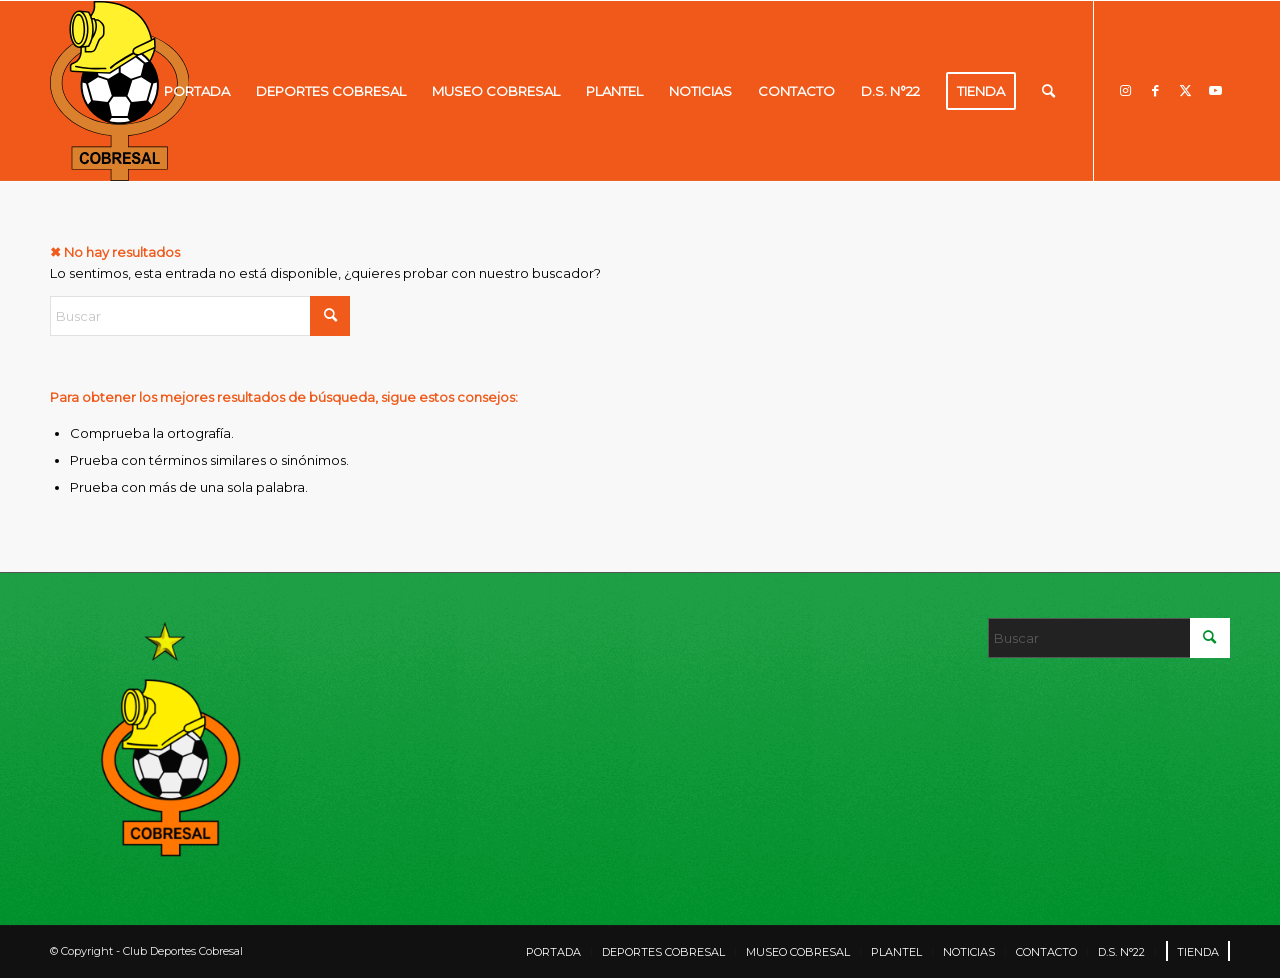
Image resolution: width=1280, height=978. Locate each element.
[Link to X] (1185, 90)
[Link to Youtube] (1215, 90)
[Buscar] (1048, 91)
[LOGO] (119, 91)
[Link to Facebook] (1155, 90)
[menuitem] (197, 91)
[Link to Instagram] (1125, 90)
